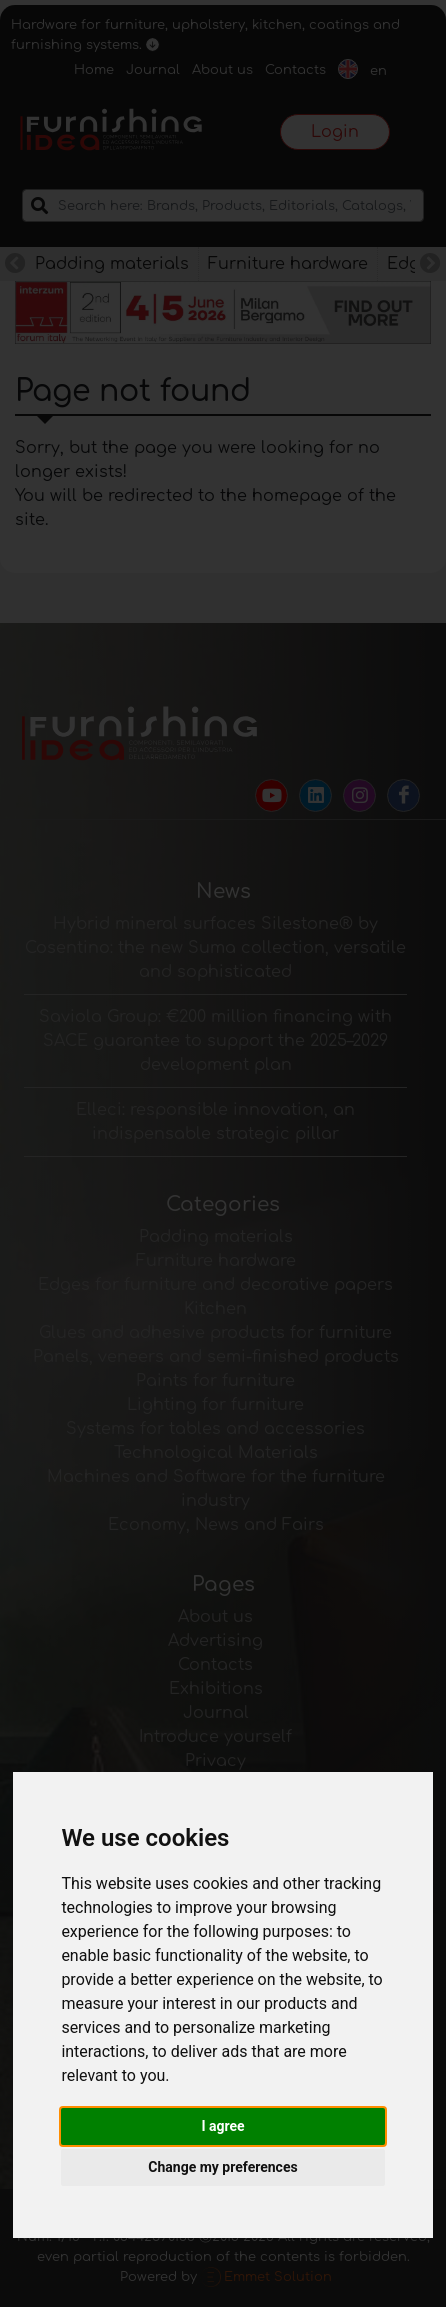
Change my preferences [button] (222, 2167)
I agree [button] (222, 2126)
